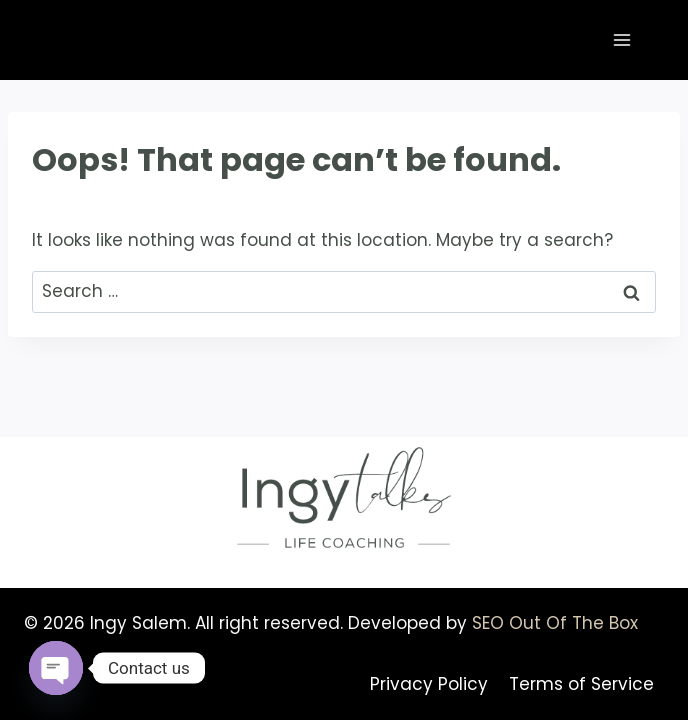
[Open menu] (621, 39)
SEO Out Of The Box (555, 623)
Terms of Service (581, 684)
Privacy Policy (429, 684)
